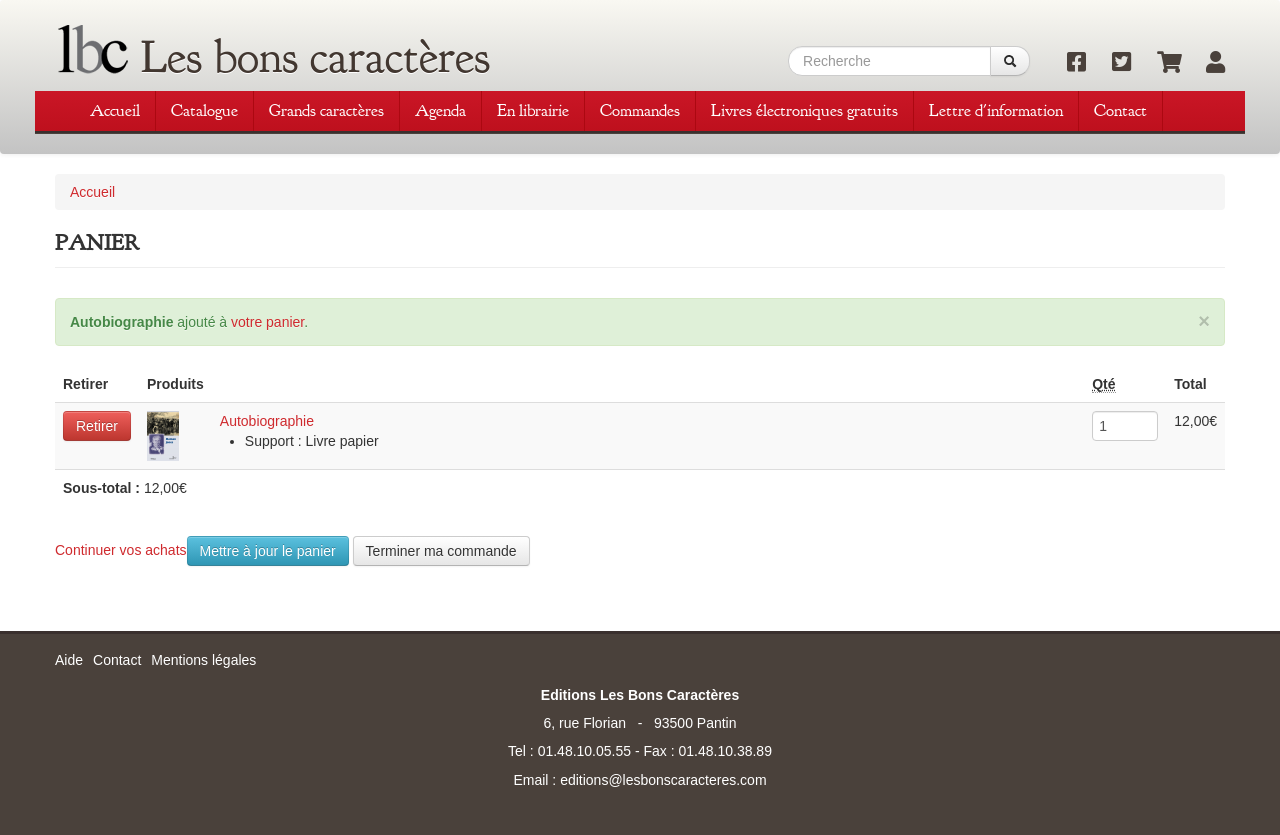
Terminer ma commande (441, 551)
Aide (69, 660)
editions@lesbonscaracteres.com (663, 780)
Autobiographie (267, 421)
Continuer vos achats (121, 550)
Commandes (640, 110)
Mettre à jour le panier (268, 551)
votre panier (267, 322)
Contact (1120, 110)
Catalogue (204, 110)
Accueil (115, 110)
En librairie (533, 110)
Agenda (440, 110)
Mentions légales (203, 660)
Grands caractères (326, 110)
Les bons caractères (315, 57)
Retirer (97, 426)
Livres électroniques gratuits (804, 110)
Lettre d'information (996, 110)
